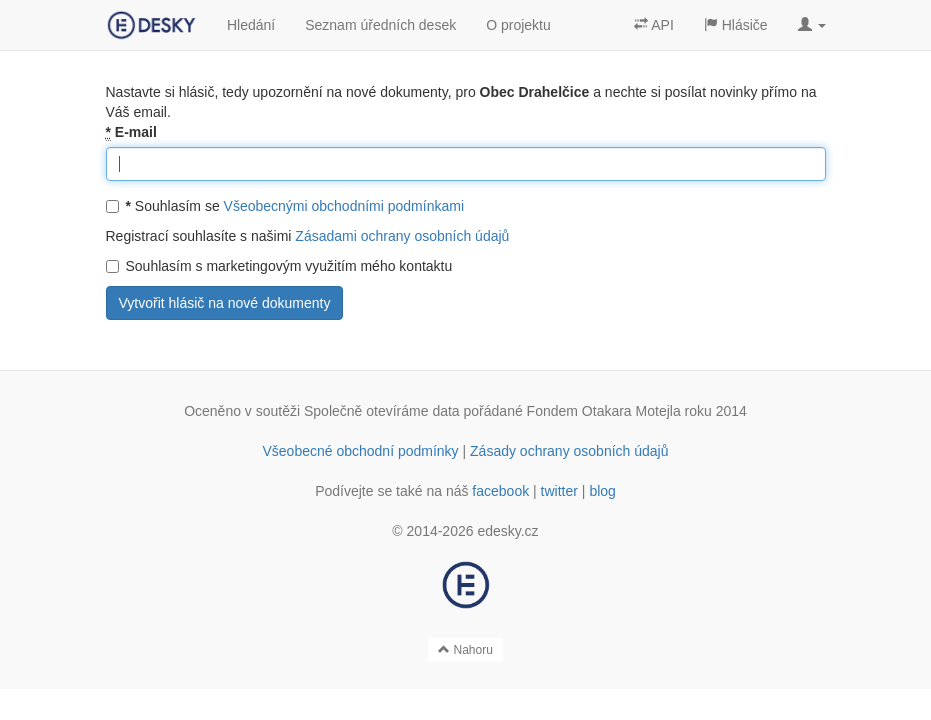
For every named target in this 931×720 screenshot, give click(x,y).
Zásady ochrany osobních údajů (569, 451)
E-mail (131, 132)
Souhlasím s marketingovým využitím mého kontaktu (279, 266)
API (654, 25)
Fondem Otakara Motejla (604, 411)
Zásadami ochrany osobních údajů (402, 236)
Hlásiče (736, 25)
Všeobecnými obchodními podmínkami (344, 206)
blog (602, 491)
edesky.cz (507, 531)
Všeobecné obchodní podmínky (360, 451)
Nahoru (465, 650)
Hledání (251, 25)
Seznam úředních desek (380, 25)
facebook (500, 491)
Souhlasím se (285, 206)
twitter (559, 491)
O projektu (518, 25)
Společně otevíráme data (382, 411)
